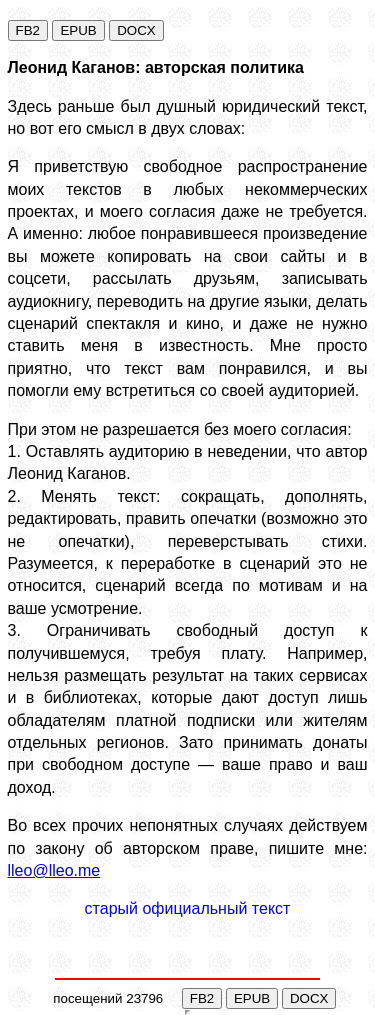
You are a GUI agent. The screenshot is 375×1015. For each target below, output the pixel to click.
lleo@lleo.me (54, 870)
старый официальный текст (188, 908)
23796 (144, 998)
